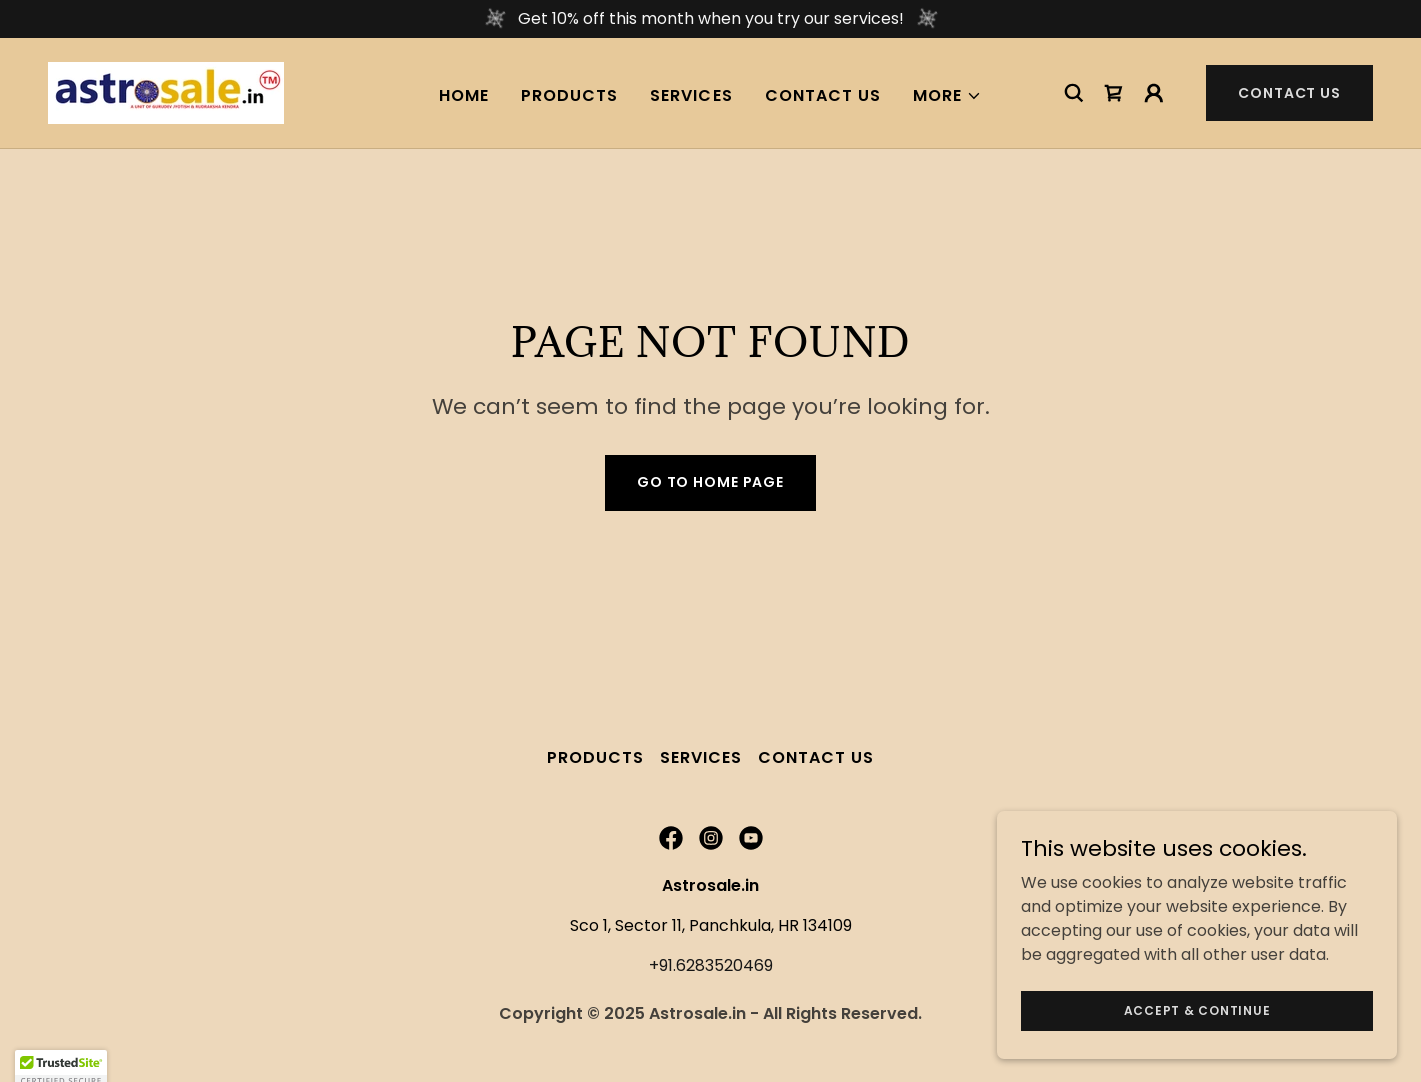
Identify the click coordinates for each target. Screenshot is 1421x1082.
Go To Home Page (710, 482)
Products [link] (569, 95)
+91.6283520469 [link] (711, 965)
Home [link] (464, 95)
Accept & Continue (1197, 1009)
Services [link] (691, 95)
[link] (166, 91)
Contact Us (1289, 93)
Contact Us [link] (823, 95)
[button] (947, 96)
